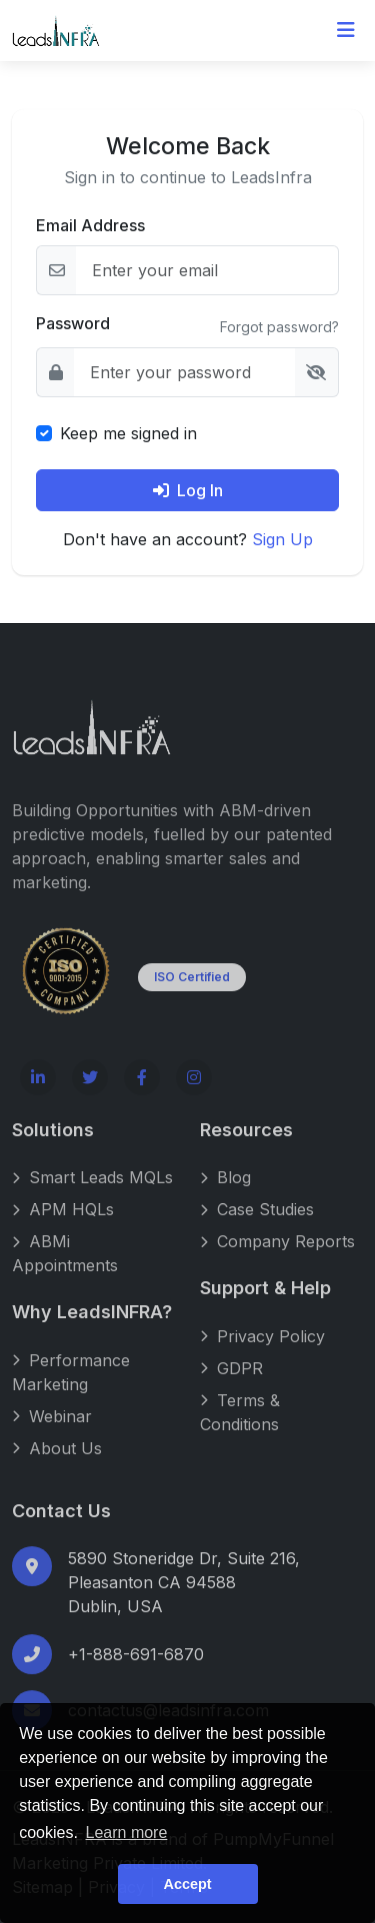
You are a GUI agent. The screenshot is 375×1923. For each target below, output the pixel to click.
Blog (225, 1196)
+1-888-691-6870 (136, 1673)
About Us (57, 1466)
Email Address (90, 226)
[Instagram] (194, 1095)
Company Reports (277, 1260)
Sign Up (282, 540)
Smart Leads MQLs (92, 1196)
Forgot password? (279, 328)
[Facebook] (142, 1095)
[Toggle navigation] (346, 30)
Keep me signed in (128, 434)
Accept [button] (188, 1884)
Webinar (52, 1434)
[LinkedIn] (38, 1095)
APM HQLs (63, 1228)
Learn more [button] (127, 1832)
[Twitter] (90, 1095)
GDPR (231, 1386)
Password (73, 324)
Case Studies (257, 1228)
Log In (188, 491)
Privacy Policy (262, 1354)
